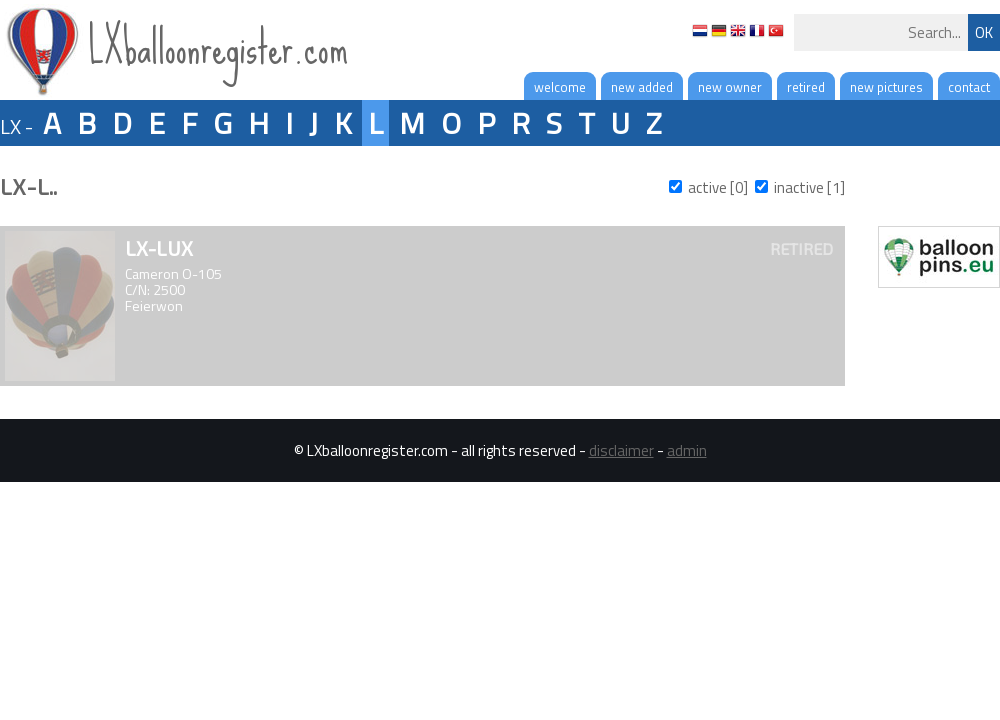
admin (687, 450)
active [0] (718, 187)
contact (969, 87)
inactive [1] (809, 187)
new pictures (886, 87)
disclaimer (621, 450)
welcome (560, 87)
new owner (730, 87)
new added (642, 87)
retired (806, 87)
